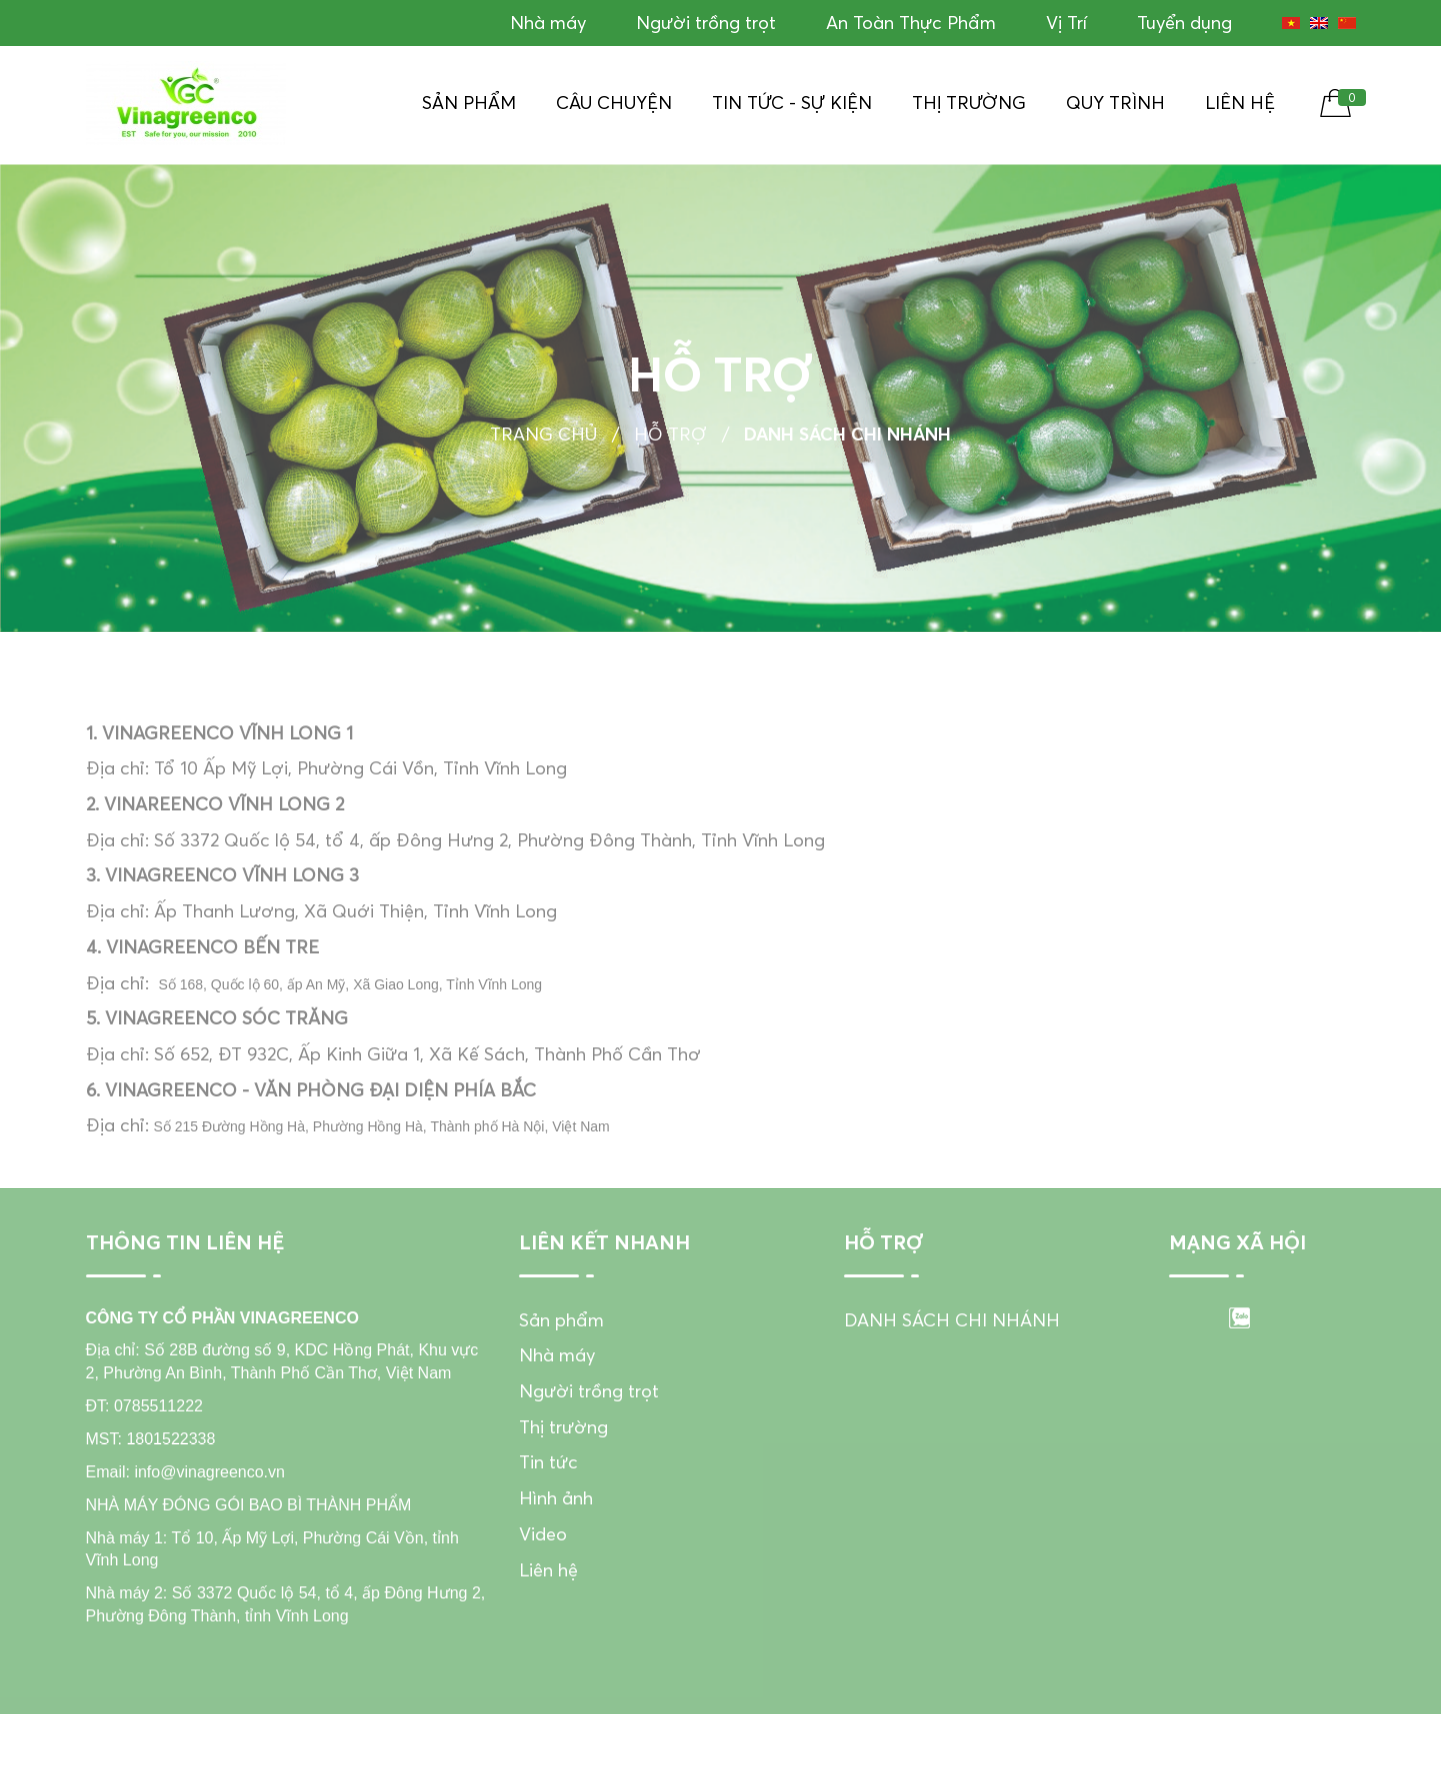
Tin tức (548, 1485)
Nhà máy (548, 22)
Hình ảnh (556, 1521)
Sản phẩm (469, 102)
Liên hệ (1240, 102)
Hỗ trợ (670, 439)
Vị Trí (1066, 22)
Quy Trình (1115, 102)
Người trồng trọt (706, 22)
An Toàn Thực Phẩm (911, 22)
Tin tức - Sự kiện (792, 102)
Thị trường (969, 102)
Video (543, 1556)
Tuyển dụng (1184, 22)
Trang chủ (543, 439)
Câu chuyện (614, 102)
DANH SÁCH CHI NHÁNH (952, 1342)
